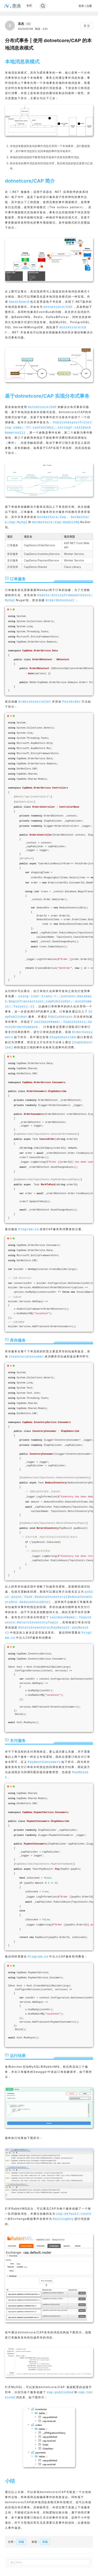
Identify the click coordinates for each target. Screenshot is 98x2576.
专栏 (29, 5)
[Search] (42, 5)
